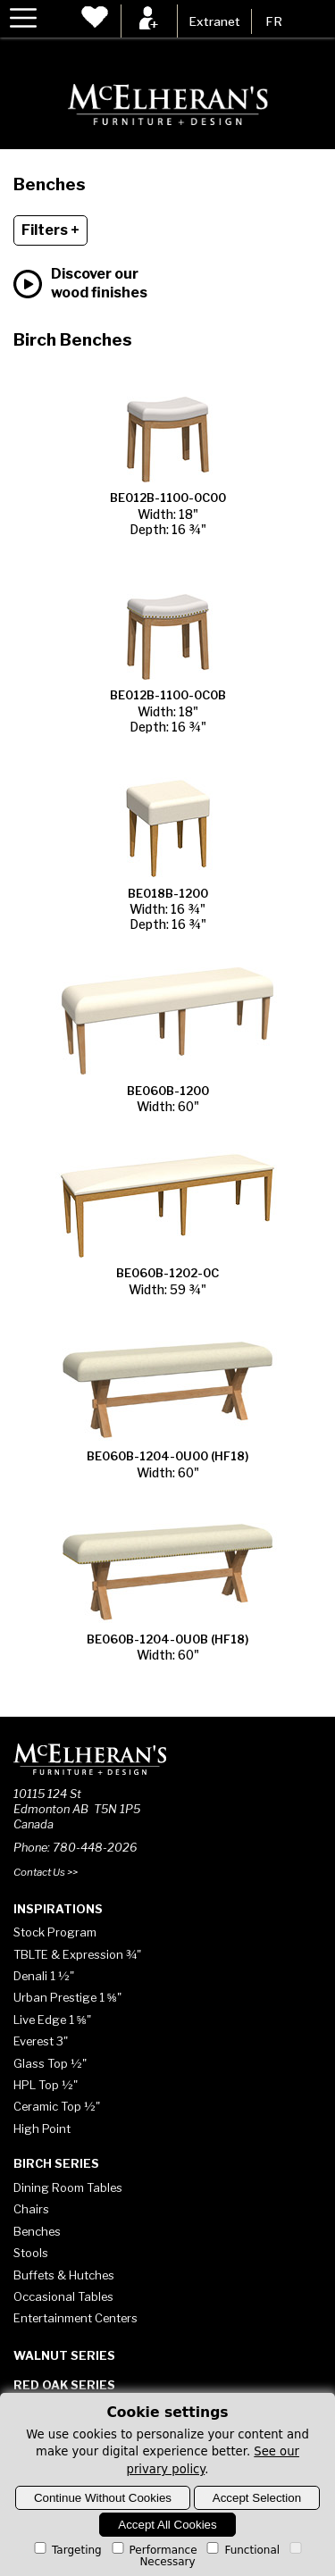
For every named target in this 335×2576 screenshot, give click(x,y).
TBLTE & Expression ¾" (77, 1954)
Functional (242, 2550)
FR (273, 21)
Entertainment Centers (75, 2318)
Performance (153, 2550)
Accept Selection (257, 2498)
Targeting (66, 2550)
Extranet (214, 21)
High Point (42, 2128)
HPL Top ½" (45, 2085)
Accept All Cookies (167, 2524)
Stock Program (54, 1932)
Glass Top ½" (50, 2063)
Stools (30, 2253)
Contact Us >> (45, 1872)
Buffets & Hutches (63, 2275)
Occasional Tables (63, 2296)
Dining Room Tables (67, 2187)
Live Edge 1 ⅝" (52, 2019)
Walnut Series (64, 2355)
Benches (37, 2231)
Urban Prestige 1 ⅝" (67, 1997)
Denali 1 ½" (43, 1976)
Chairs (31, 2209)
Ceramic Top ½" (56, 2106)
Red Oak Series (64, 2385)
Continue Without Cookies (103, 2498)
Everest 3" (40, 2041)
